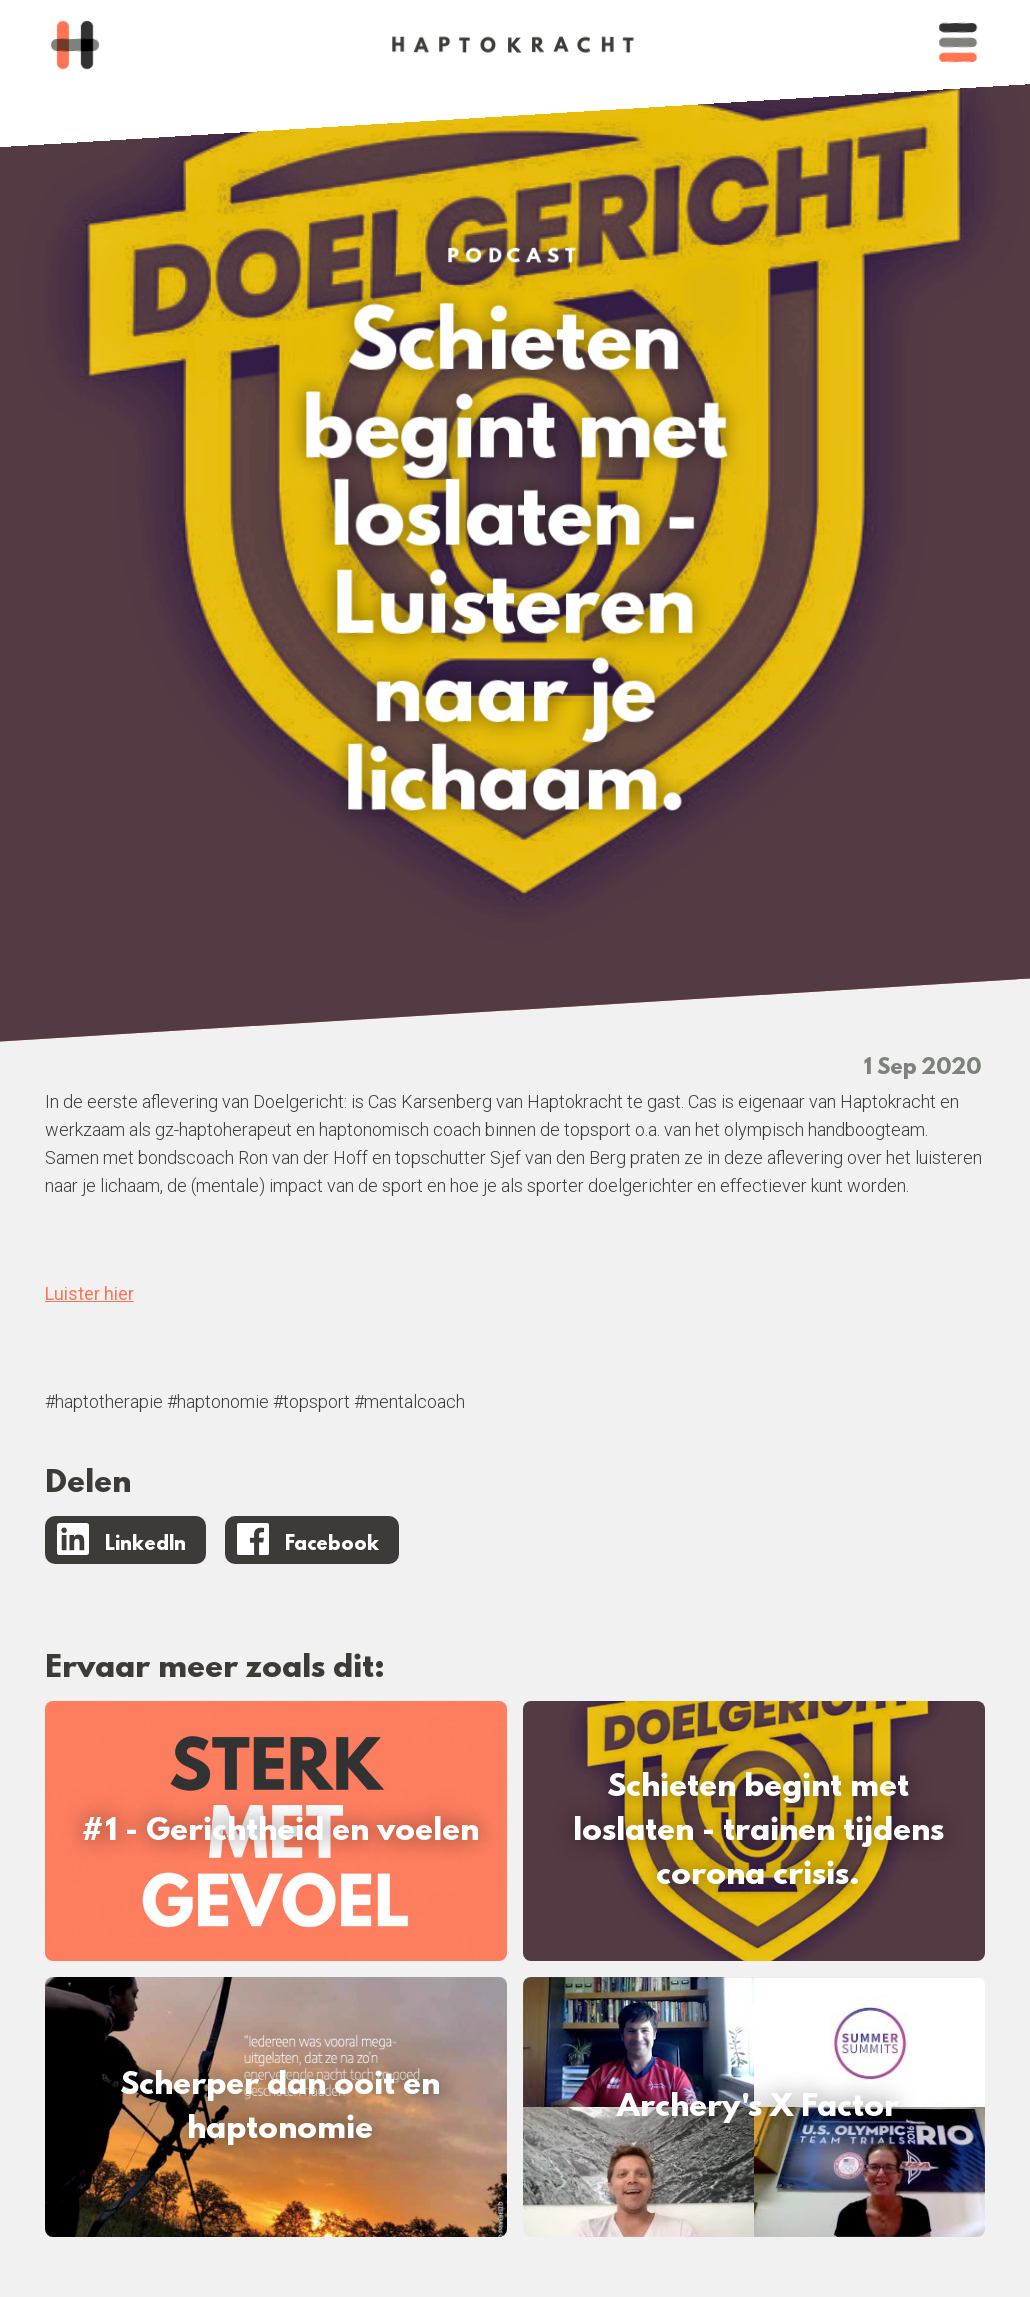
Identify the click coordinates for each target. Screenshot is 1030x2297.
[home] (75, 45)
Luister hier (89, 1293)
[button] (958, 45)
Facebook (332, 1545)
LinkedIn (145, 1545)
